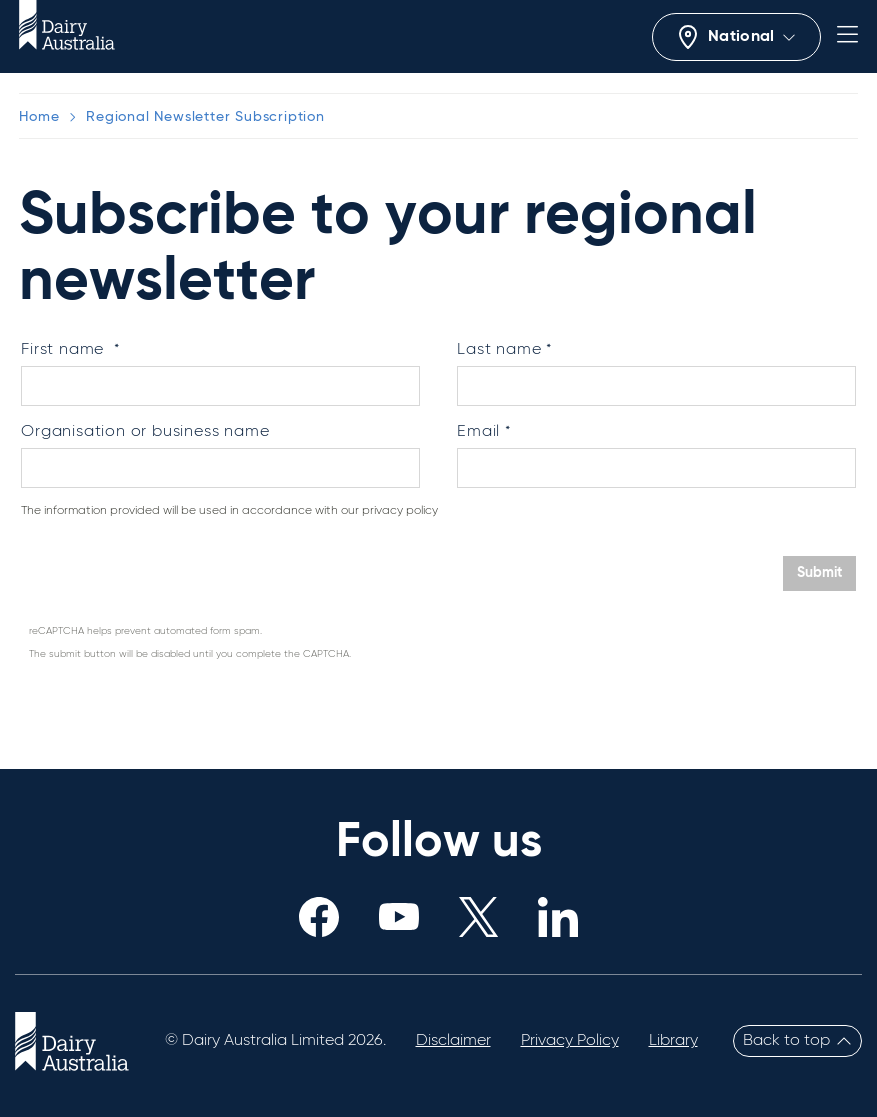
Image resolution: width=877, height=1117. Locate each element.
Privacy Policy (570, 1041)
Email (478, 432)
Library (673, 1041)
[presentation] (175, 575)
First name (65, 350)
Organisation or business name (145, 432)
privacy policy (400, 511)
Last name (499, 350)
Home (39, 117)
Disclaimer (453, 1041)
